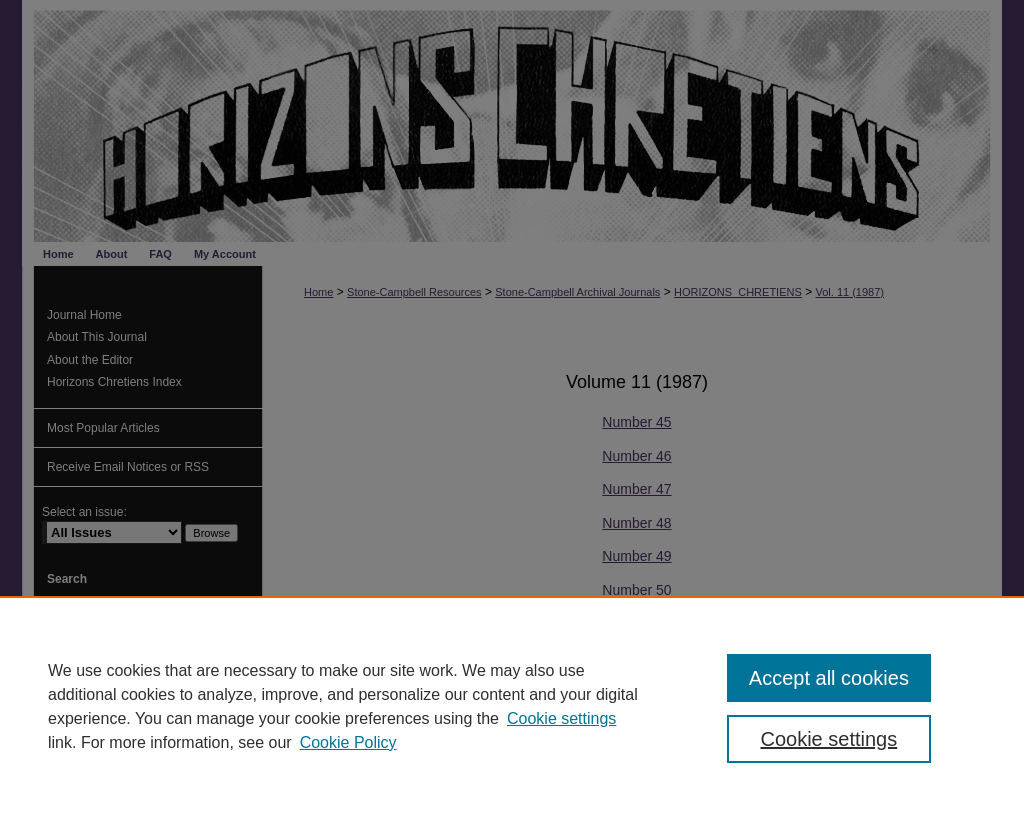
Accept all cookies (829, 678)
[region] (512, 706)
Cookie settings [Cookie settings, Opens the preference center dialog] (828, 739)
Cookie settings (561, 718)
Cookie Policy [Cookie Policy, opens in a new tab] (348, 742)
